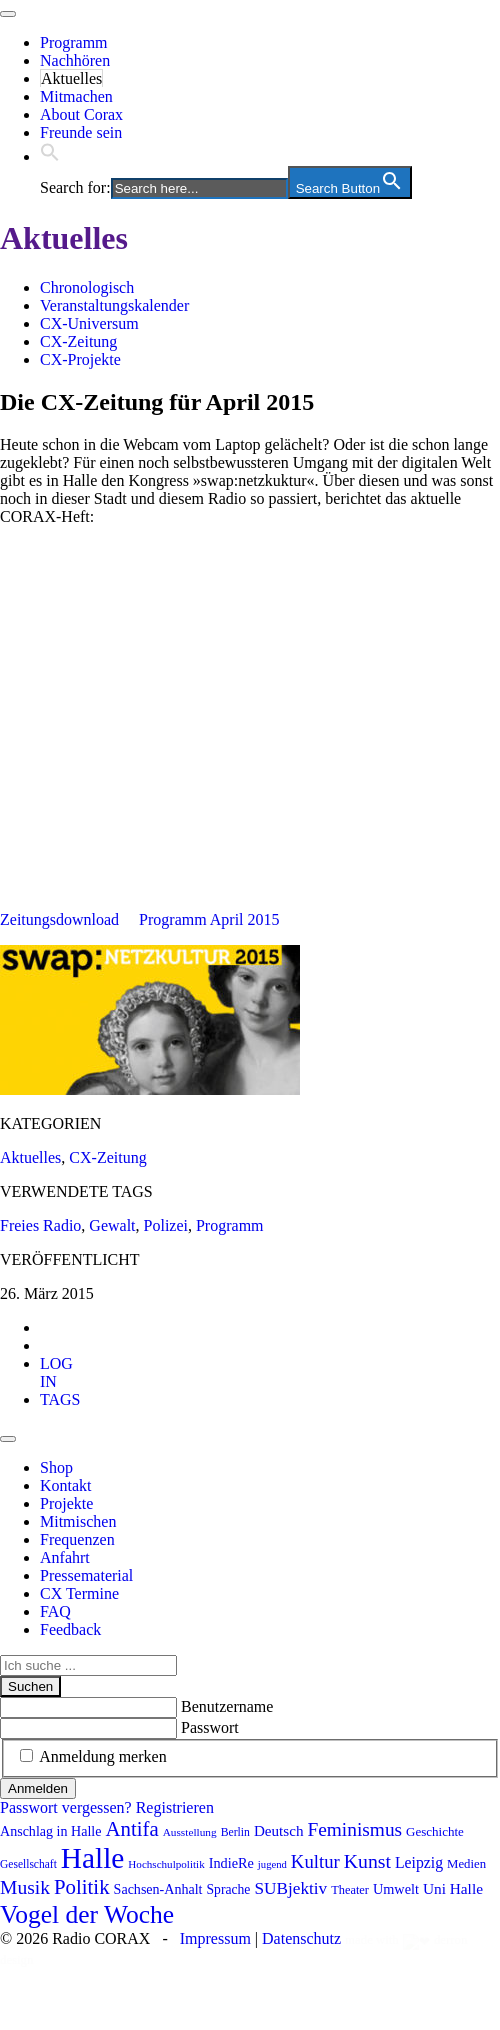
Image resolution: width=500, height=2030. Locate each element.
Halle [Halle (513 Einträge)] (93, 1858)
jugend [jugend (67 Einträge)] (272, 1864)
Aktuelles (71, 78)
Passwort (210, 1727)
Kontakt (66, 1485)
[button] (50, 156)
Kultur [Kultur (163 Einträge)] (315, 1861)
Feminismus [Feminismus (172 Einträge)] (354, 1829)
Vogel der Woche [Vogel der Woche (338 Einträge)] (87, 1914)
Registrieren (175, 1807)
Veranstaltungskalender (114, 305)
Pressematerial (86, 1575)
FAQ (55, 1611)
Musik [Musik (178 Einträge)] (25, 1887)
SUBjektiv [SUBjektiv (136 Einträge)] (290, 1888)
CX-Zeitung (78, 341)
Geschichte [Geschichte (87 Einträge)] (435, 1831)
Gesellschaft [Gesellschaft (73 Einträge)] (28, 1864)
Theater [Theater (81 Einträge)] (350, 1890)
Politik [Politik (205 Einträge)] (82, 1887)
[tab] (56, 1372)
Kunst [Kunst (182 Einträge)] (367, 1861)
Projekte (66, 1503)
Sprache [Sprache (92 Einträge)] (229, 1889)
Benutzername (227, 1706)
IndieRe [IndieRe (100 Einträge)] (231, 1863)
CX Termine (79, 1593)
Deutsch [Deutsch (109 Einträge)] (279, 1831)
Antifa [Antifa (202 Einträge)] (131, 1829)
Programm (74, 42)
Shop (56, 1467)
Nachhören (75, 60)
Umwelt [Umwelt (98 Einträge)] (396, 1889)
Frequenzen (77, 1539)
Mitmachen (76, 96)
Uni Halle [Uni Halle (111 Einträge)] (453, 1888)
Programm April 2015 (209, 919)
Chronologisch (87, 287)
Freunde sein (81, 132)
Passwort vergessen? (66, 1807)
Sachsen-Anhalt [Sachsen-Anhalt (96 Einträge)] (158, 1889)
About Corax (81, 114)
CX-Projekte (80, 359)
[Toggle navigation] (8, 14)
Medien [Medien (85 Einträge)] (466, 1864)
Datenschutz (301, 1938)
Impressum (215, 1938)
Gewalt (112, 1225)
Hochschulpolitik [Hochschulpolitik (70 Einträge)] (166, 1864)
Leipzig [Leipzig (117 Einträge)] (419, 1862)
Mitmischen (78, 1521)
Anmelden (38, 1788)
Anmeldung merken (103, 1756)
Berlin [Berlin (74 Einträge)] (235, 1832)
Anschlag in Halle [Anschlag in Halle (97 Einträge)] (50, 1831)
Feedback (70, 1629)
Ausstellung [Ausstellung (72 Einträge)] (190, 1832)
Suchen (30, 1686)
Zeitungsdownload (59, 919)
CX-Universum (89, 323)
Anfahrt (65, 1557)
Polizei (166, 1225)
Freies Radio (40, 1225)
